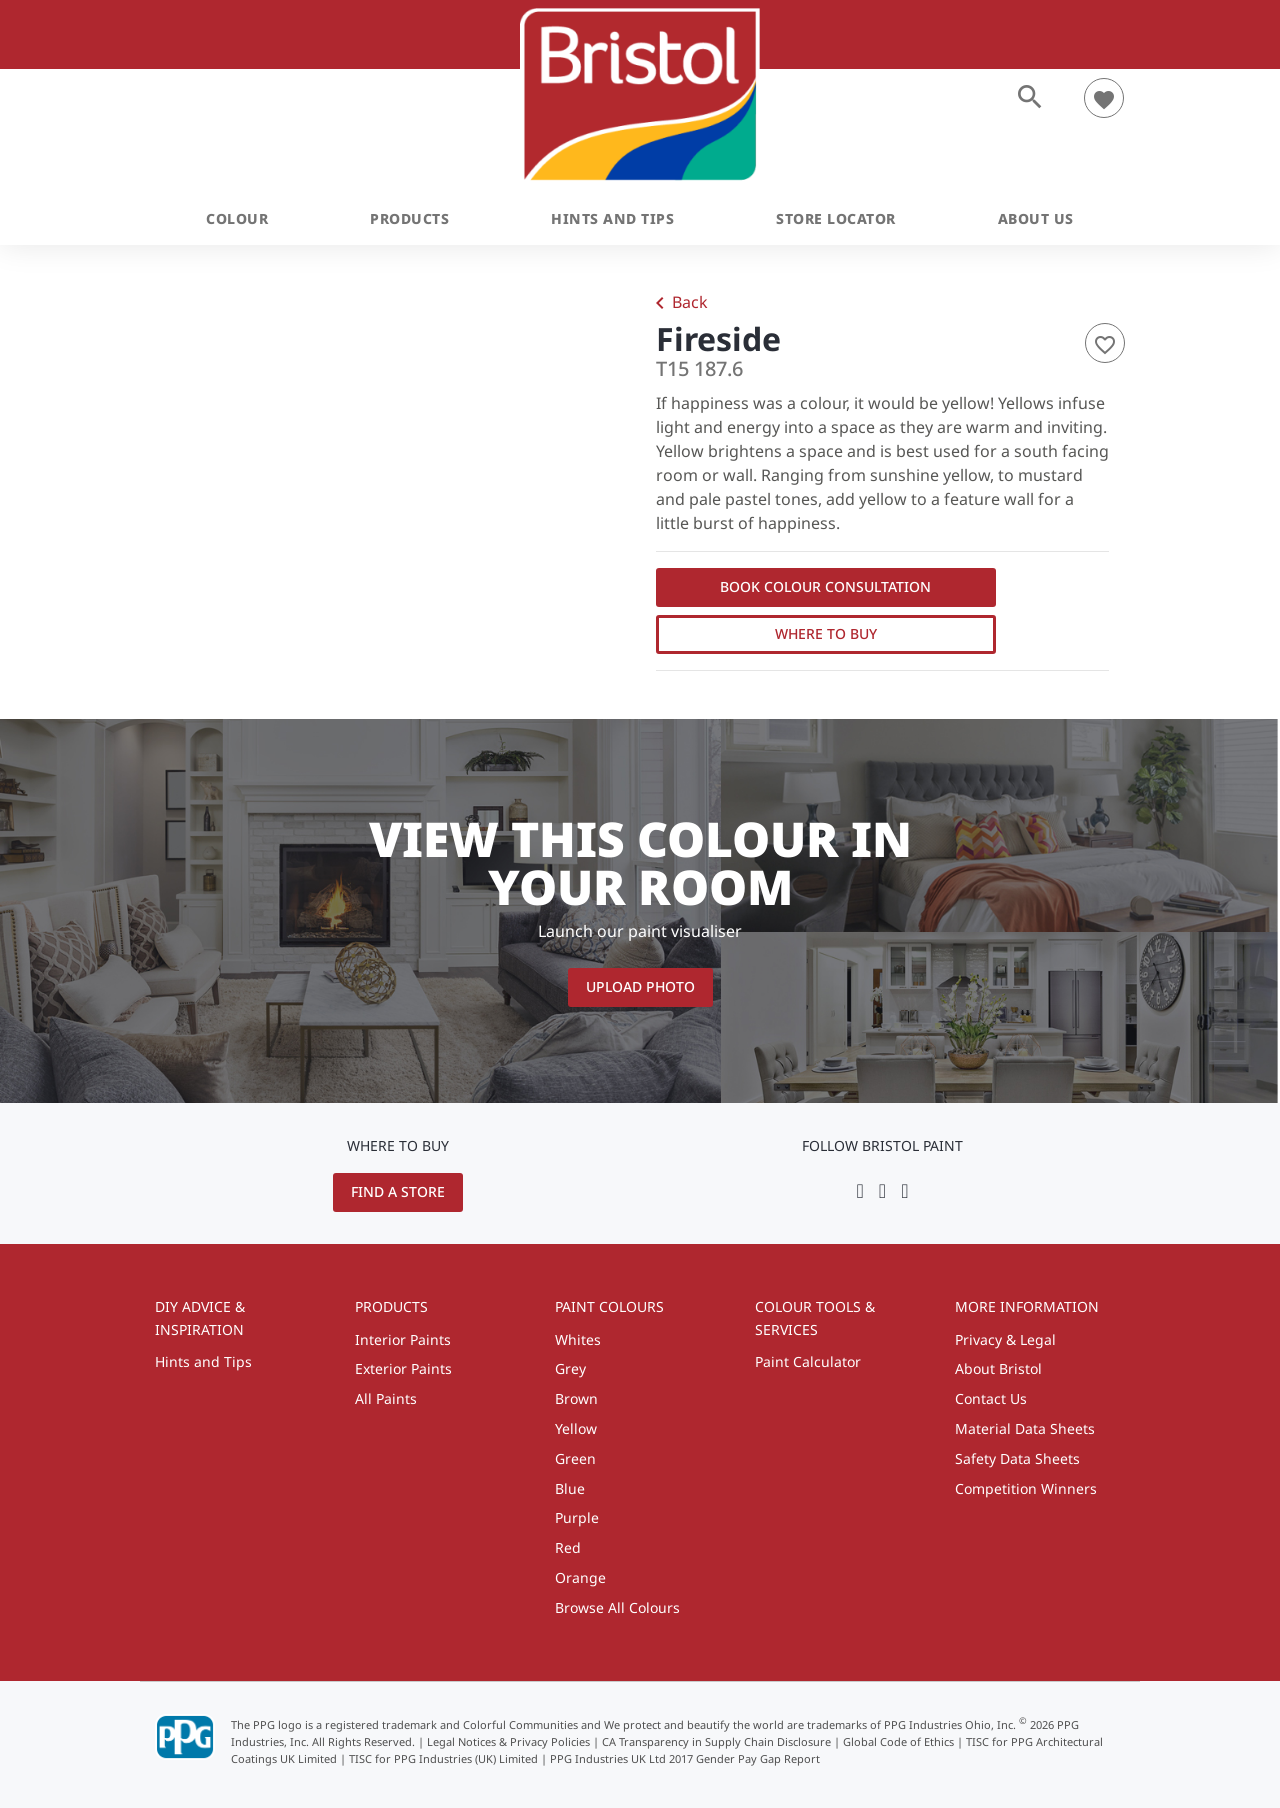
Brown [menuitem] (576, 1398)
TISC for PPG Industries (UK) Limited (443, 1758)
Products (409, 218)
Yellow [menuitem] (576, 1428)
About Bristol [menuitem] (998, 1368)
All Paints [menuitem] (386, 1398)
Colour (237, 218)
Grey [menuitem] (570, 1368)
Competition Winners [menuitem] (1026, 1488)
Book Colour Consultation (825, 586)
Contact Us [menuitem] (991, 1398)
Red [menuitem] (568, 1547)
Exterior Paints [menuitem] (403, 1368)
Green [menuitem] (575, 1458)
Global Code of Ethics (898, 1741)
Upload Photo (640, 986)
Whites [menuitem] (578, 1339)
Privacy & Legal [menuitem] (1005, 1339)
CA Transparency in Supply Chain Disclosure (716, 1741)
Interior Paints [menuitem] (403, 1339)
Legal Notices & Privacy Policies (508, 1741)
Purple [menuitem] (577, 1517)
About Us (1036, 218)
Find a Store (398, 1191)
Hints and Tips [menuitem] (203, 1361)
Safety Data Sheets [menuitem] (1017, 1458)
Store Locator (836, 218)
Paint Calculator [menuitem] (808, 1361)
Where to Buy (826, 633)
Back (678, 304)
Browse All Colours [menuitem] (617, 1607)
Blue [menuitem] (570, 1488)
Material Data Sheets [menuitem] (1025, 1428)
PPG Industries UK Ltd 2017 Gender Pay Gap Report (685, 1758)
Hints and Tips (612, 218)
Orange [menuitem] (580, 1577)
